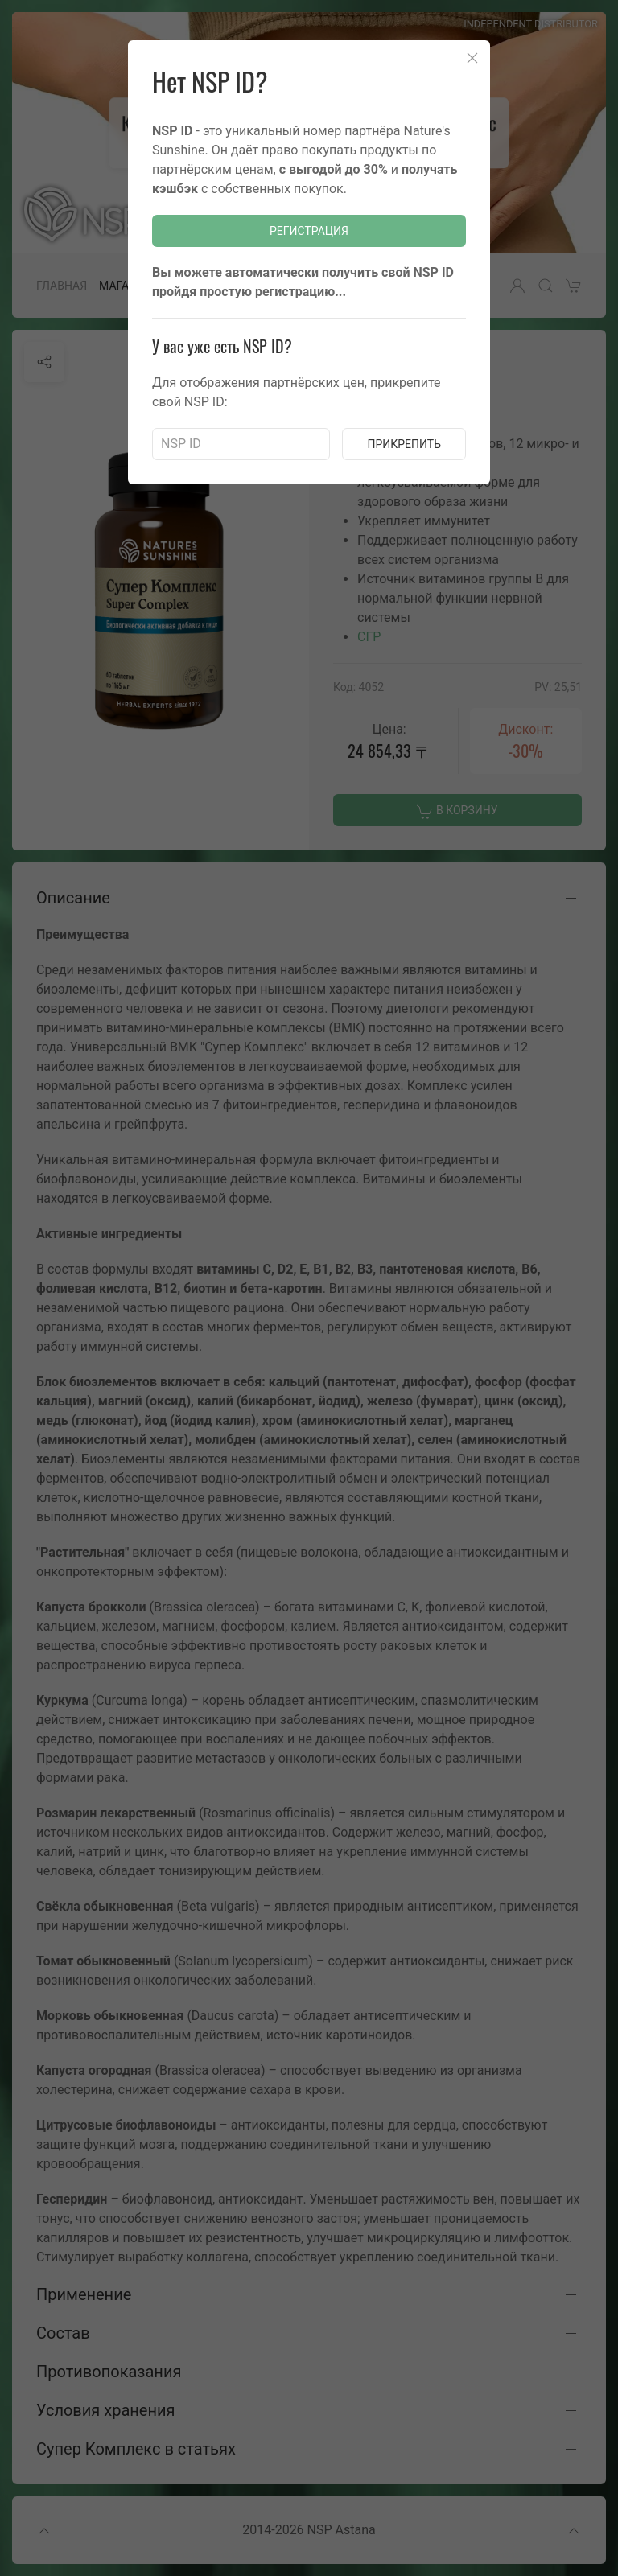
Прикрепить (404, 444)
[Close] (472, 58)
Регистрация (309, 230)
